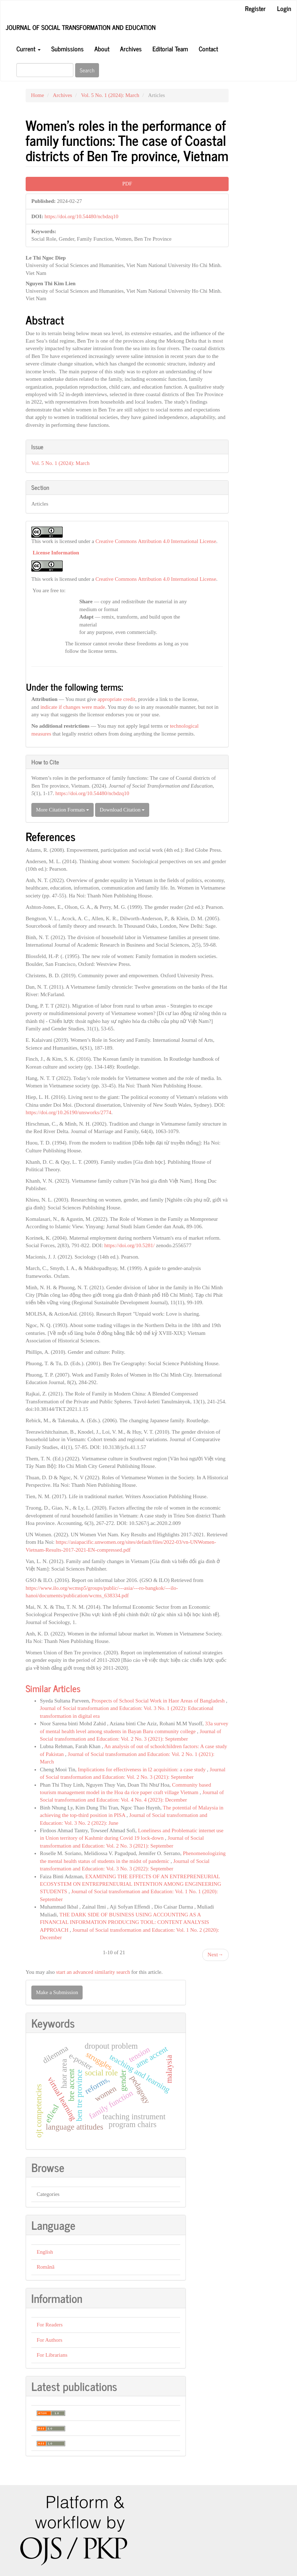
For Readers (50, 2324)
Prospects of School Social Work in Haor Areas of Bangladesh (159, 1701)
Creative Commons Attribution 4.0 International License (155, 541)
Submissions (67, 48)
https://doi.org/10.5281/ (129, 1245)
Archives (131, 48)
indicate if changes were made (72, 707)
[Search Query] (44, 70)
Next (215, 1954)
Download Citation (122, 810)
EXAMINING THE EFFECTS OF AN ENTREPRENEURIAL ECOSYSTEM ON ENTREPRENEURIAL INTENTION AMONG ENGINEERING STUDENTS (130, 1884)
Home (37, 95)
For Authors (49, 2340)
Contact (208, 48)
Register (255, 8)
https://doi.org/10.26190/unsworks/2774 (68, 1112)
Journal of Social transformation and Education (81, 27)
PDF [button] (127, 183)
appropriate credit (116, 699)
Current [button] (28, 48)
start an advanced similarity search (93, 1972)
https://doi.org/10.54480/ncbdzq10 (81, 216)
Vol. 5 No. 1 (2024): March (110, 95)
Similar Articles (53, 1688)
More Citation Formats (62, 810)
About (101, 48)
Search (87, 70)
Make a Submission (57, 1992)
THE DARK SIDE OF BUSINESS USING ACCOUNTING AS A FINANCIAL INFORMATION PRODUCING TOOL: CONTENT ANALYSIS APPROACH (124, 1922)
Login (284, 8)
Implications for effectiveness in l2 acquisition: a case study (142, 1769)
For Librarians (52, 2355)
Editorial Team (170, 48)
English (45, 2252)
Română (45, 2267)
